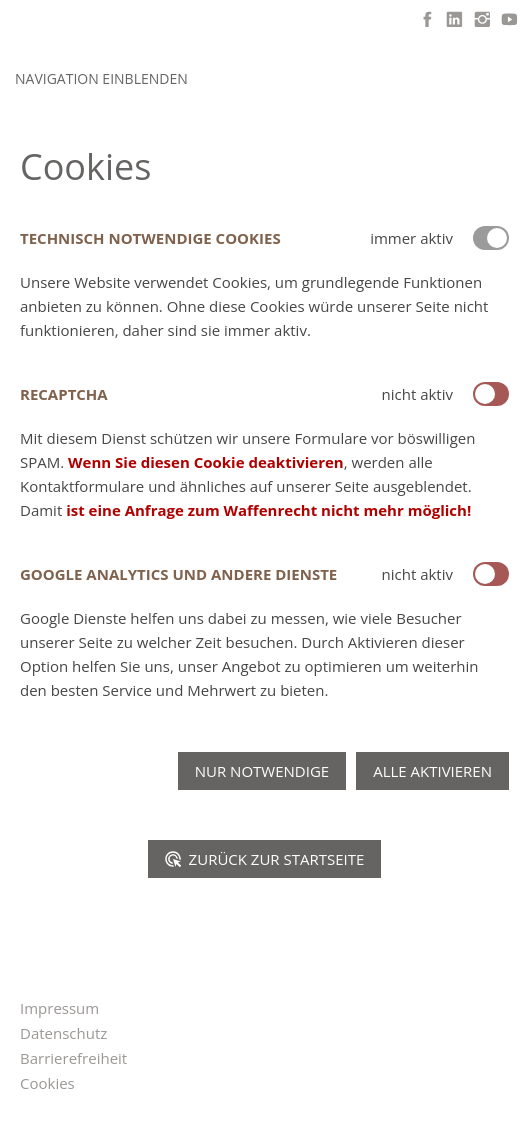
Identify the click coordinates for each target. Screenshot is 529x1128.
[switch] (491, 394)
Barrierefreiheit (73, 1058)
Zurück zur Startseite (265, 859)
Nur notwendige (262, 771)
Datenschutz (63, 1033)
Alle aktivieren (432, 771)
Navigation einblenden (101, 78)
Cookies (47, 1083)
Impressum (59, 1008)
